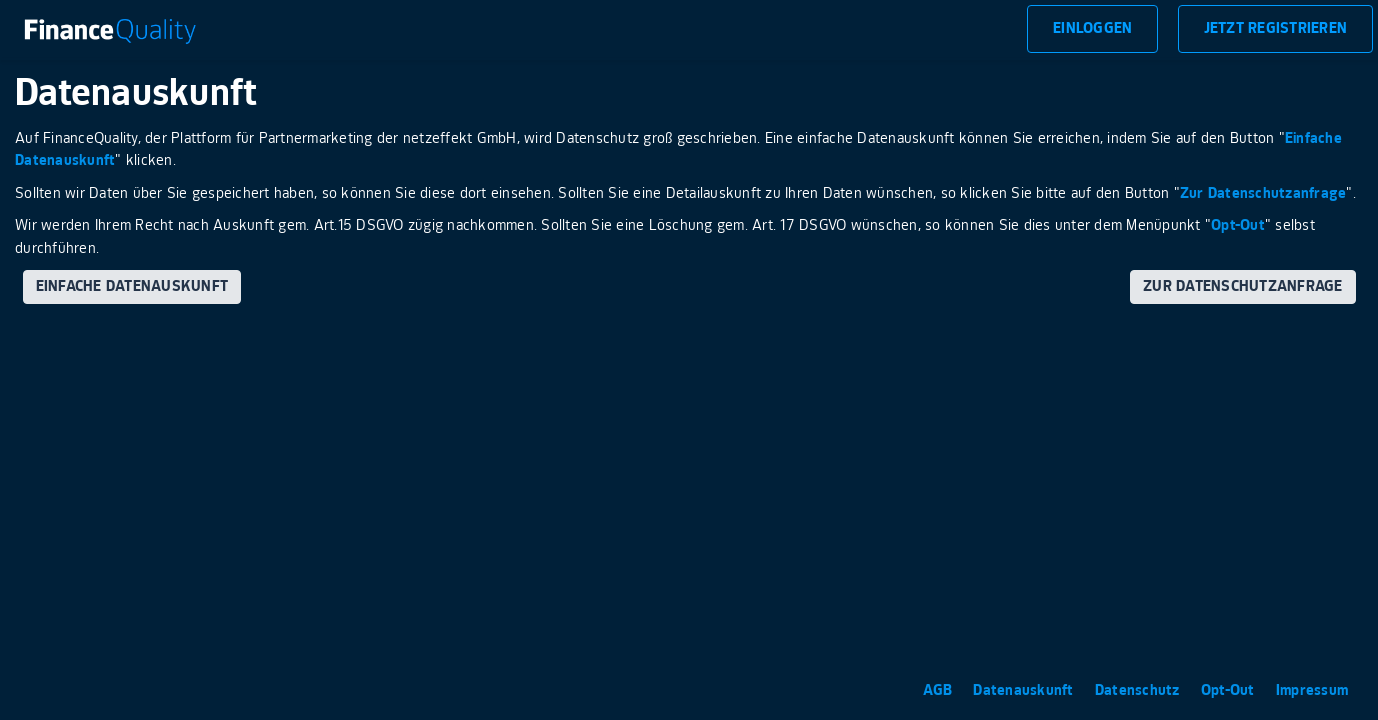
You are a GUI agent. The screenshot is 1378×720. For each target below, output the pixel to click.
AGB (939, 690)
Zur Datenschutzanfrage (1263, 193)
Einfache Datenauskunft (132, 286)
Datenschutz (1139, 690)
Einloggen (1092, 28)
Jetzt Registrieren (1276, 28)
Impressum (1312, 690)
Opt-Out (1238, 225)
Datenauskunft (1025, 690)
